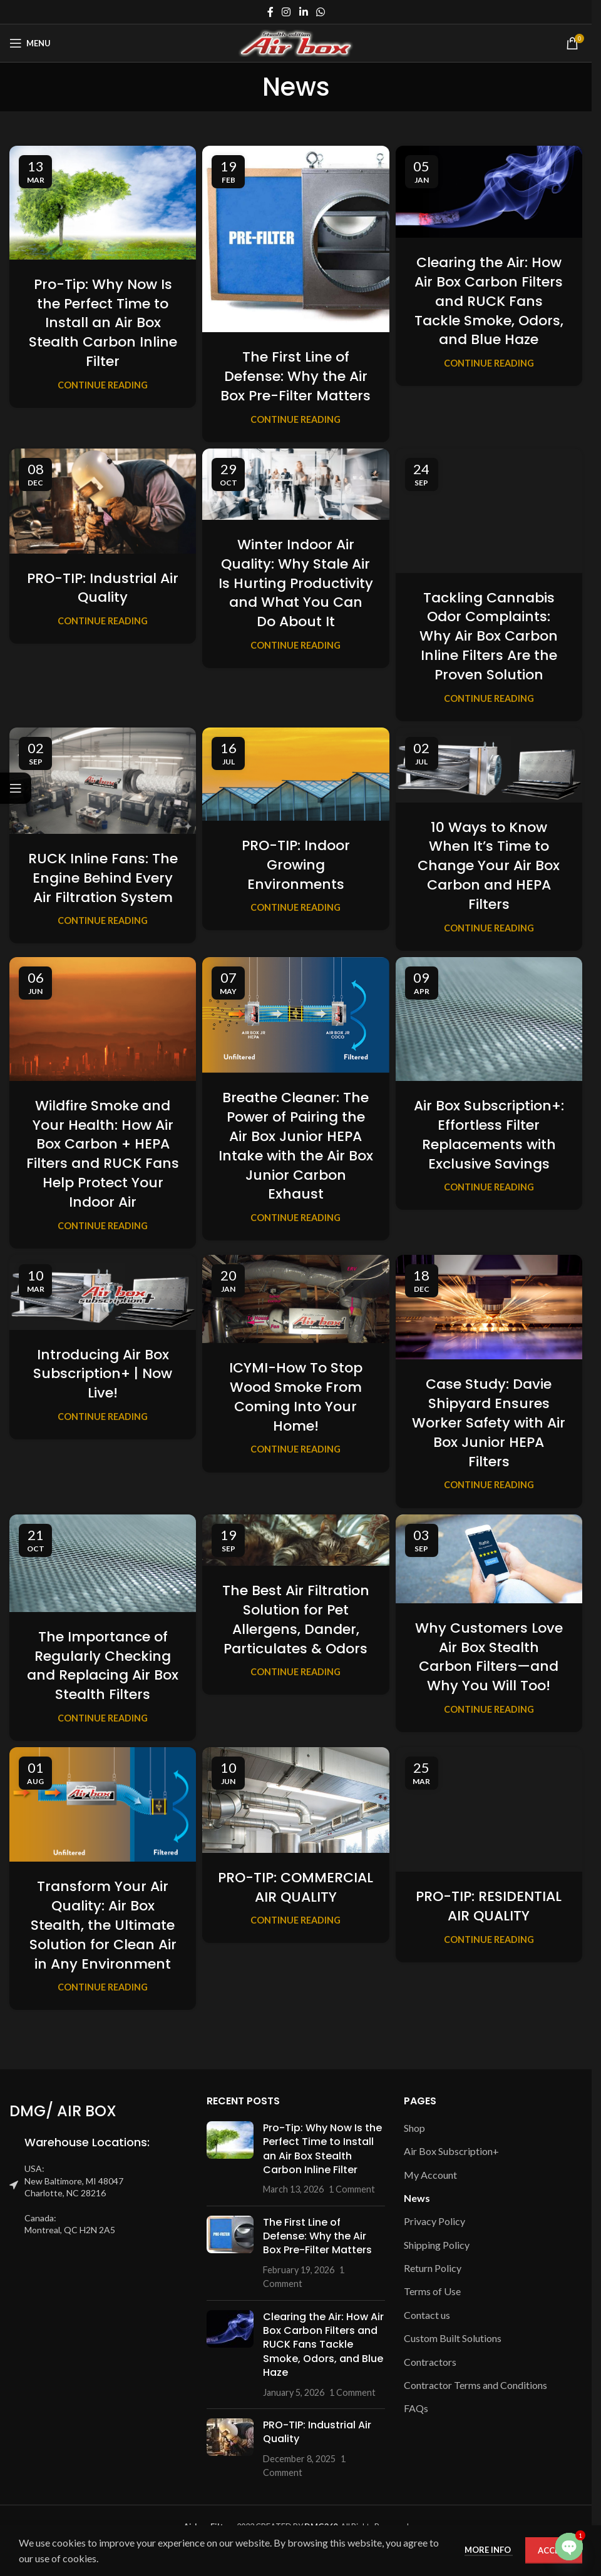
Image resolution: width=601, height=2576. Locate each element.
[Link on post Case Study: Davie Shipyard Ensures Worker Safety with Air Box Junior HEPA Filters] (489, 1307)
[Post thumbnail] (230, 2158)
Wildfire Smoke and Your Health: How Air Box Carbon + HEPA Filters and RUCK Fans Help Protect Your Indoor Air (102, 1154)
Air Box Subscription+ (451, 2151)
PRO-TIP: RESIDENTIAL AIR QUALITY (489, 1906)
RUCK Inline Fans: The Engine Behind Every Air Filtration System (103, 878)
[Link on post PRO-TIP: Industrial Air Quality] (102, 501)
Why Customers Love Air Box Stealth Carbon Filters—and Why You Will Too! (489, 1656)
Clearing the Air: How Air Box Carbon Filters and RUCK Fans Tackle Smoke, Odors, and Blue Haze (488, 301)
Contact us (427, 2315)
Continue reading (103, 385)
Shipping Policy (437, 2245)
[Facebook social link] (270, 12)
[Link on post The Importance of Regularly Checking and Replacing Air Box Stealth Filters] (102, 1563)
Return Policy (432, 2268)
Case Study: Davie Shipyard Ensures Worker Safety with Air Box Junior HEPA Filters (488, 1422)
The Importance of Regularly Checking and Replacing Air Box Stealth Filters (102, 1665)
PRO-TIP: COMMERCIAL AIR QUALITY (295, 1887)
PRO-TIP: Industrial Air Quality (102, 588)
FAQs (416, 2408)
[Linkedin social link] (303, 12)
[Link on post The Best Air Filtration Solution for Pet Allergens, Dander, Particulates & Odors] (295, 1540)
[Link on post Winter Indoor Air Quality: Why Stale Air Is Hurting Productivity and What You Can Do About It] (295, 484)
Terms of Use (432, 2291)
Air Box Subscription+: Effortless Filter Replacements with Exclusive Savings (489, 1134)
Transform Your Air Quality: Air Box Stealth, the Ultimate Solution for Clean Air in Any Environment (103, 1925)
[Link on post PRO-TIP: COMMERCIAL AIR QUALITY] (295, 1800)
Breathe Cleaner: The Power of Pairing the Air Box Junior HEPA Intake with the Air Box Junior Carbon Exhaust (295, 1146)
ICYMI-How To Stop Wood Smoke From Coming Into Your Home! (295, 1396)
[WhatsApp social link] (320, 12)
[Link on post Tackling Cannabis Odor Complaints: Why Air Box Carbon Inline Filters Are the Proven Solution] (489, 511)
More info (489, 2550)
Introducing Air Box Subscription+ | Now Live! (102, 1374)
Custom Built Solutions (452, 2338)
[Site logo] (296, 42)
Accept (554, 2550)
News (417, 2198)
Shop (414, 2128)
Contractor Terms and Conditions (475, 2385)
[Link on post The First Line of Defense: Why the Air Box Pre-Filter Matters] (295, 239)
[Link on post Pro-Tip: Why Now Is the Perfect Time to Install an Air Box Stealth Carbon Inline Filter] (102, 203)
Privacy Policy (434, 2221)
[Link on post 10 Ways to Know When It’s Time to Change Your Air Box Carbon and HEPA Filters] (489, 765)
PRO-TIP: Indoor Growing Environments (296, 865)
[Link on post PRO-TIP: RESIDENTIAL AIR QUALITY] (489, 1809)
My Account (430, 2175)
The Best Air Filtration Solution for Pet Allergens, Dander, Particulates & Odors (295, 1619)
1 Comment (352, 2189)
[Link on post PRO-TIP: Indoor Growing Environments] (295, 774)
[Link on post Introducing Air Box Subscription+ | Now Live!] (102, 1292)
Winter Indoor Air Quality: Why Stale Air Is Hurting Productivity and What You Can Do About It (295, 583)
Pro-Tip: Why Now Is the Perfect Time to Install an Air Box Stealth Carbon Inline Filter (103, 323)
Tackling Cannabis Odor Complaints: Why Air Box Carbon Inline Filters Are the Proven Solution (488, 636)
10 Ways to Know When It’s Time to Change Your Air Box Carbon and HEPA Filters (489, 866)
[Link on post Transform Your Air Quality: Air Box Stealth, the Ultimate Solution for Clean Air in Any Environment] (102, 1804)
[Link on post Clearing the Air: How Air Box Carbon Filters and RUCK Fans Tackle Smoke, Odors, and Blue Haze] (489, 192)
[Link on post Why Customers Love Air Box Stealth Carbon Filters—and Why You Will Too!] (489, 1558)
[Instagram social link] (286, 12)
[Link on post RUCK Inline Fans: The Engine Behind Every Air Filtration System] (102, 781)
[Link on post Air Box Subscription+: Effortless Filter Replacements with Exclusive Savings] (489, 1019)
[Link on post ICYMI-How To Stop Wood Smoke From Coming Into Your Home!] (295, 1299)
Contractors (430, 2362)
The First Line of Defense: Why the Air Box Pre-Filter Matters (295, 376)
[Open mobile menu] (30, 43)
